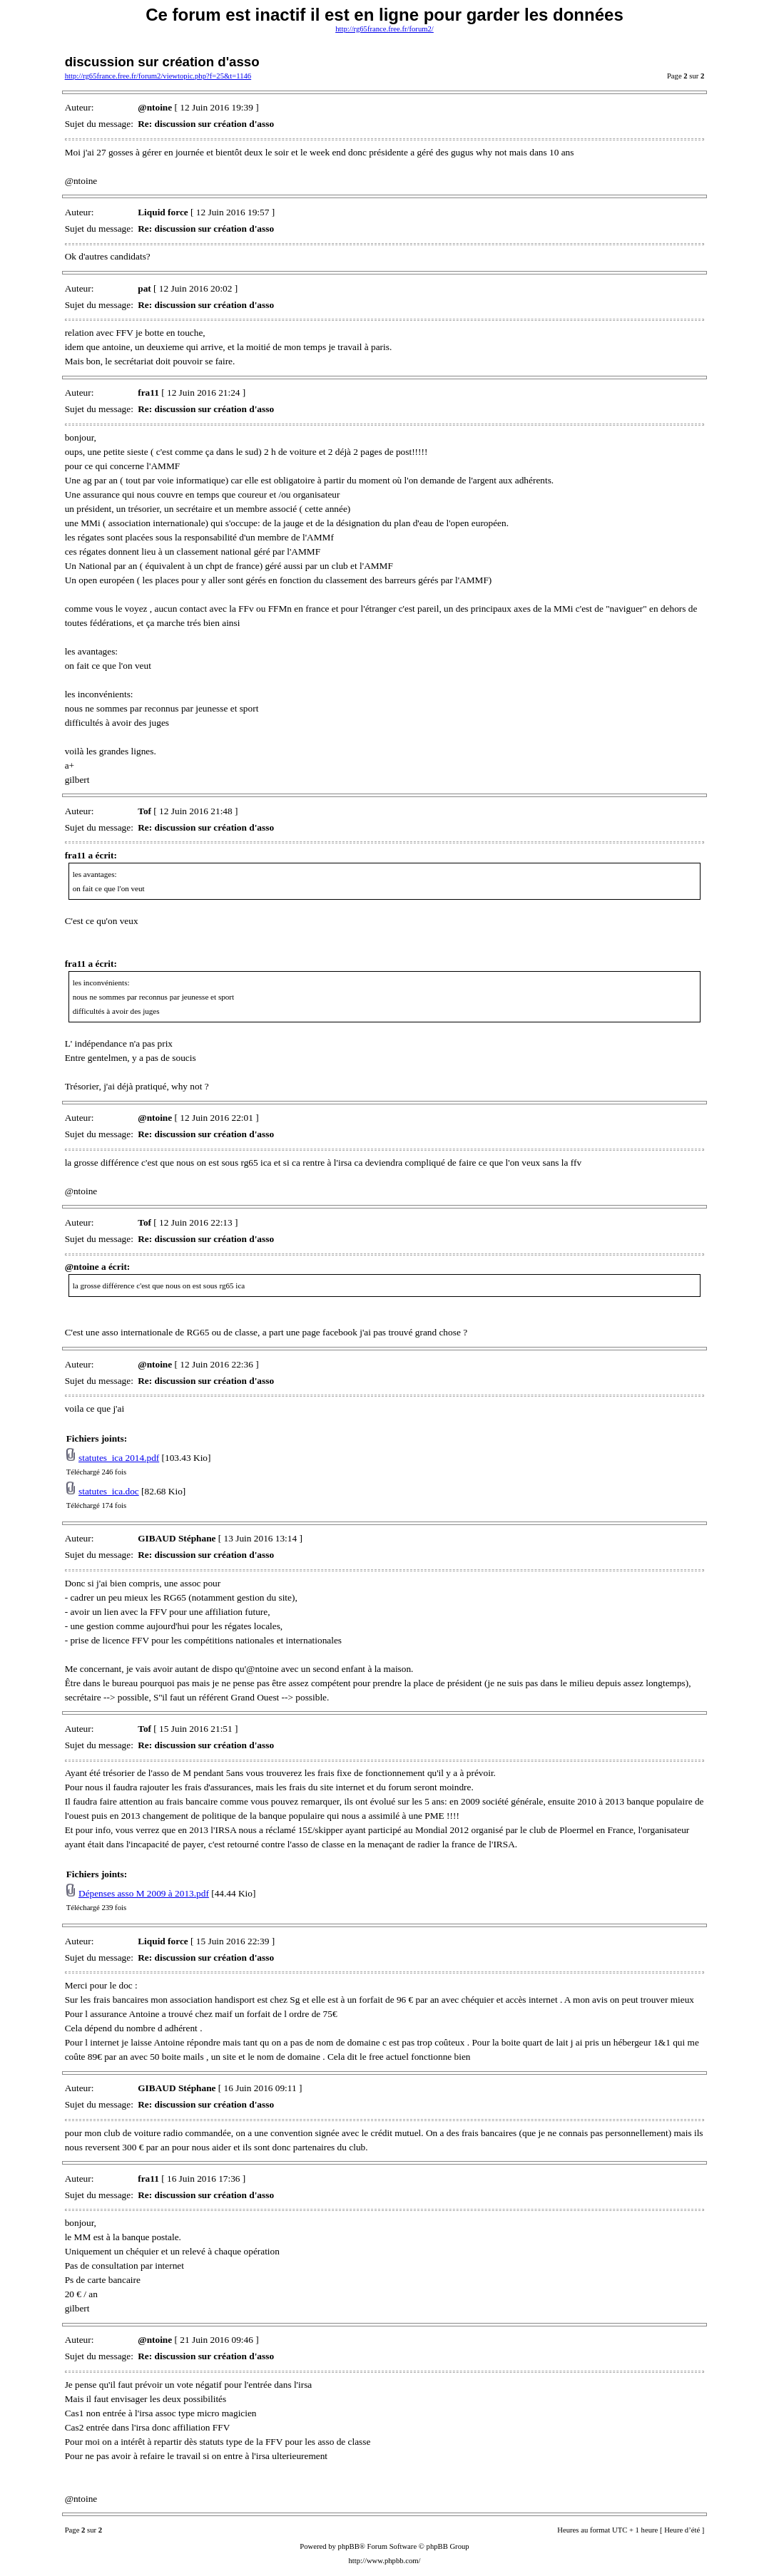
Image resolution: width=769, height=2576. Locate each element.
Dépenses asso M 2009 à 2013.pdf (143, 1893)
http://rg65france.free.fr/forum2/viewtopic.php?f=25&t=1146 (158, 76)
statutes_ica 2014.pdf (118, 1457)
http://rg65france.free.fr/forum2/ (384, 29)
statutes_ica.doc (108, 1491)
